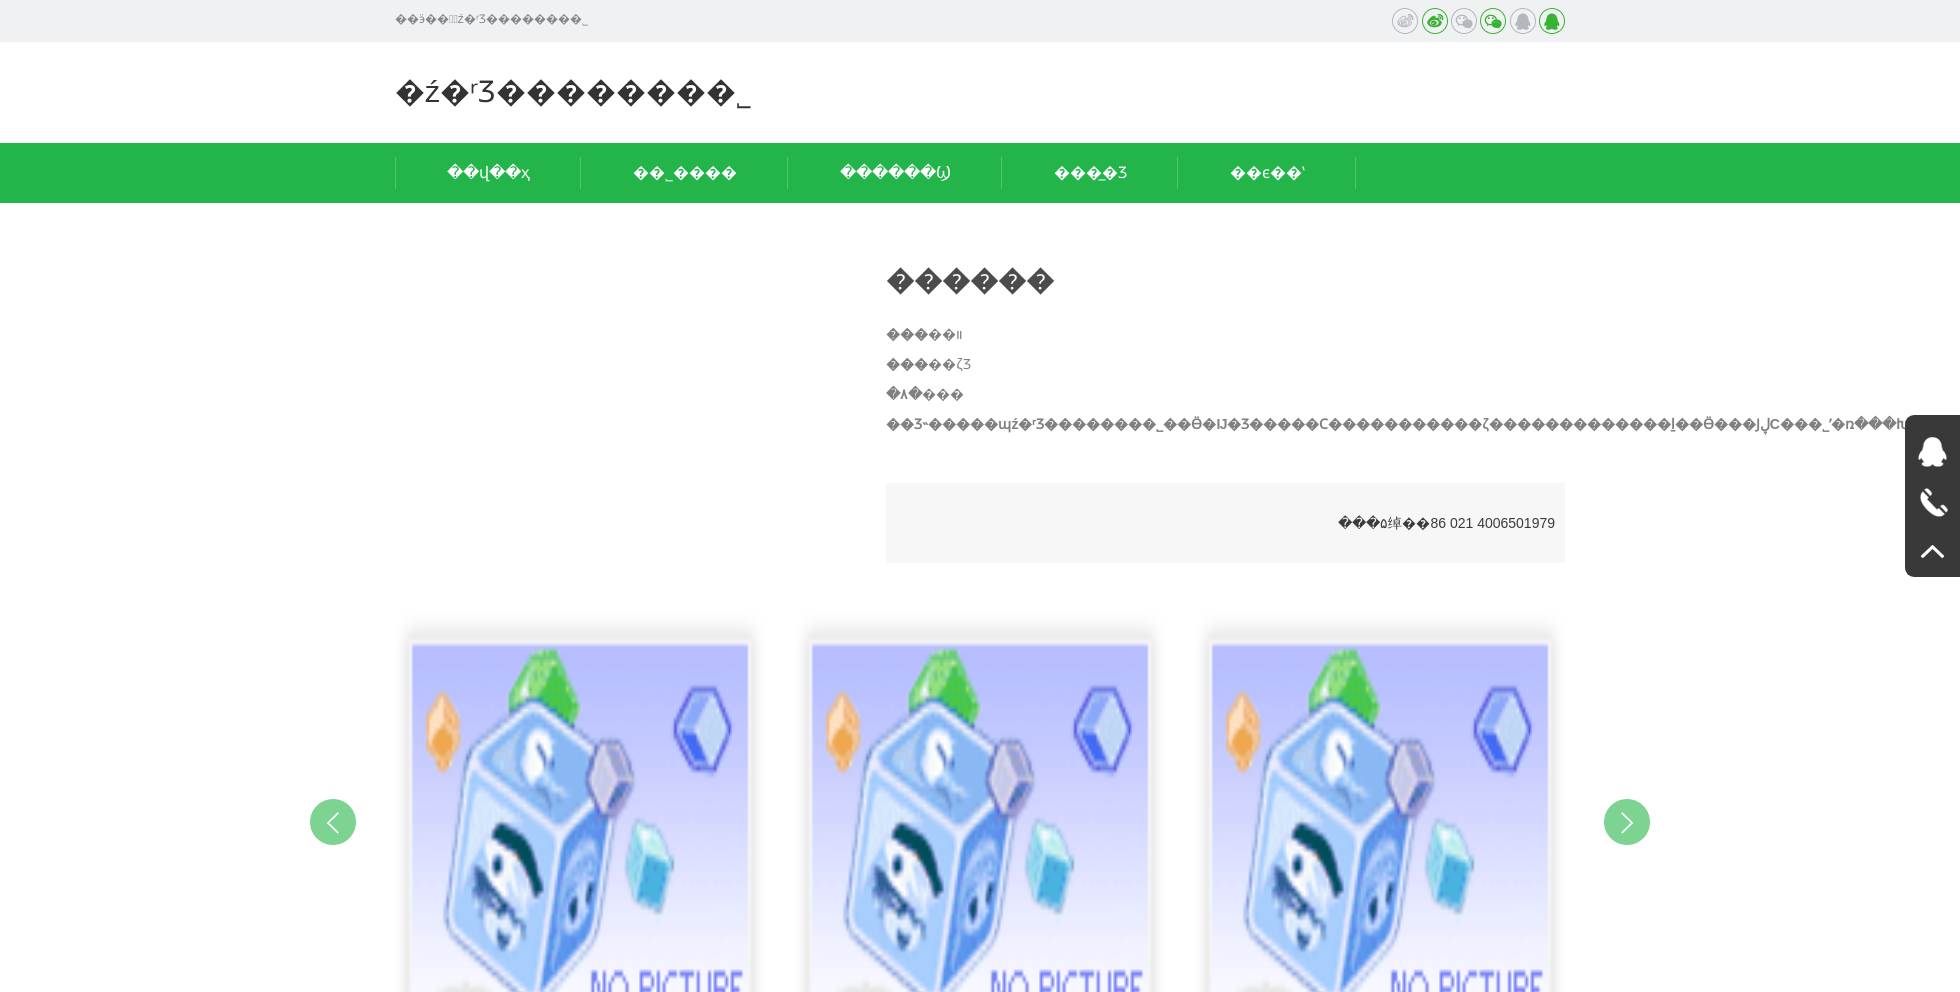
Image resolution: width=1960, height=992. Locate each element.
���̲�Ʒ (1090, 172)
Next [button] (1627, 822)
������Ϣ (895, 172)
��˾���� (685, 172)
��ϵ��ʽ (1267, 172)
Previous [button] (333, 822)
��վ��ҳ (488, 172)
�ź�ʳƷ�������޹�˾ (573, 91)
